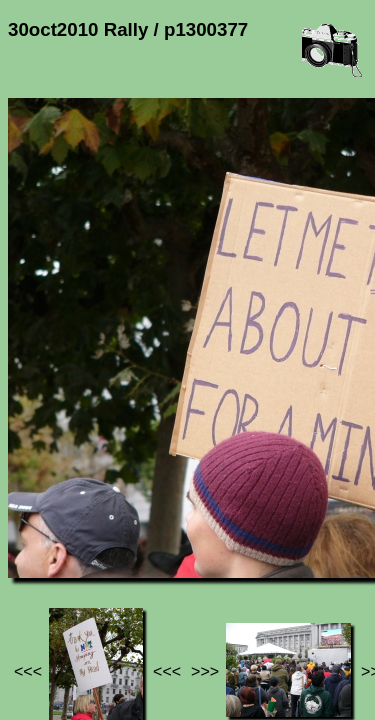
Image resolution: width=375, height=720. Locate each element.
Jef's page (44, 557)
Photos (119, 557)
